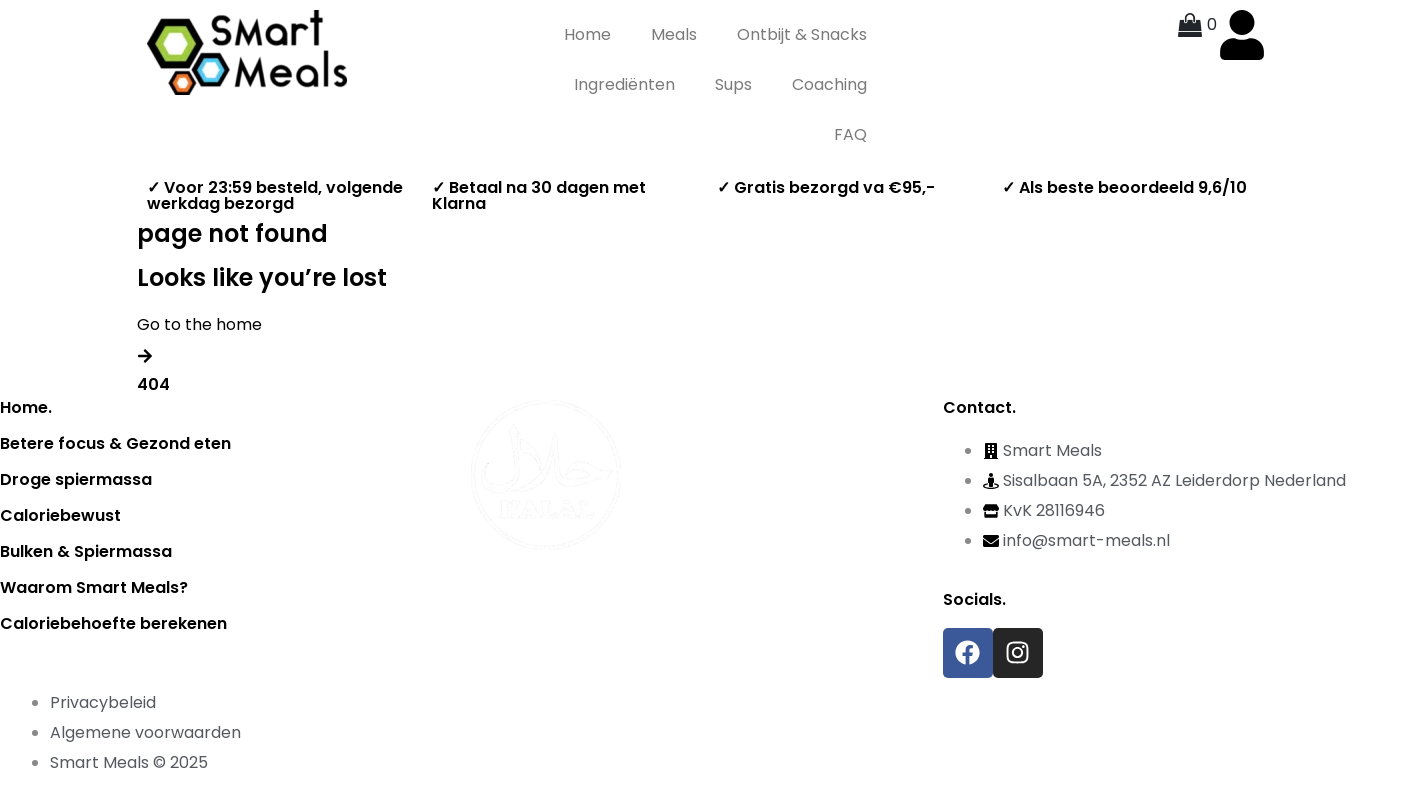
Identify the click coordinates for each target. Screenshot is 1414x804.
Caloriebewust (60, 515)
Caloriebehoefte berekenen (113, 623)
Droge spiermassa (76, 479)
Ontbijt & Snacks (802, 34)
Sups (733, 84)
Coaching (829, 84)
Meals (674, 34)
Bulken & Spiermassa (86, 551)
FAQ (850, 134)
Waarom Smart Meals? (94, 587)
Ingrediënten (624, 84)
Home (587, 34)
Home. (26, 407)
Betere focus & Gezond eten (115, 443)
